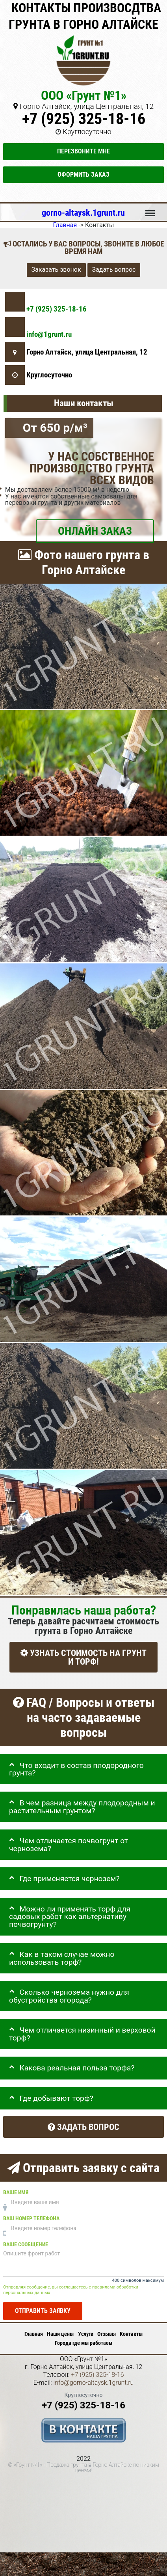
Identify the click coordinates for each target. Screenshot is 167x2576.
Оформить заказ (83, 174)
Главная (33, 2334)
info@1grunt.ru (49, 334)
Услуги (85, 2334)
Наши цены (60, 2334)
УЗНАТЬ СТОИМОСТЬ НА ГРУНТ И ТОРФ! (83, 1657)
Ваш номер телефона (31, 2218)
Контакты (131, 2334)
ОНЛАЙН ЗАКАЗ (95, 531)
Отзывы (106, 2334)
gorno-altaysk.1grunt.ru (83, 212)
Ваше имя (15, 2192)
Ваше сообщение (25, 2244)
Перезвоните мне (83, 151)
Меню (150, 209)
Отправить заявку (43, 2311)
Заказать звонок (56, 270)
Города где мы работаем (83, 2343)
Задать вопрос (114, 270)
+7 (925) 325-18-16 (83, 119)
